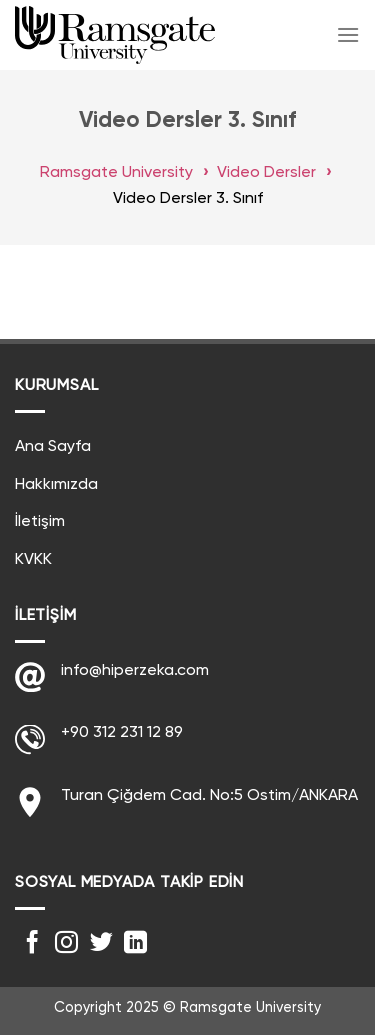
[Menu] (348, 34)
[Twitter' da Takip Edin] (101, 944)
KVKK (33, 560)
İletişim (40, 522)
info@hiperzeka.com (135, 671)
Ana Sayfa (53, 447)
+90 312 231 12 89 (122, 733)
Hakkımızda (56, 485)
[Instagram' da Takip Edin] (66, 944)
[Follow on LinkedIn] (135, 944)
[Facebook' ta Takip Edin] (32, 944)
